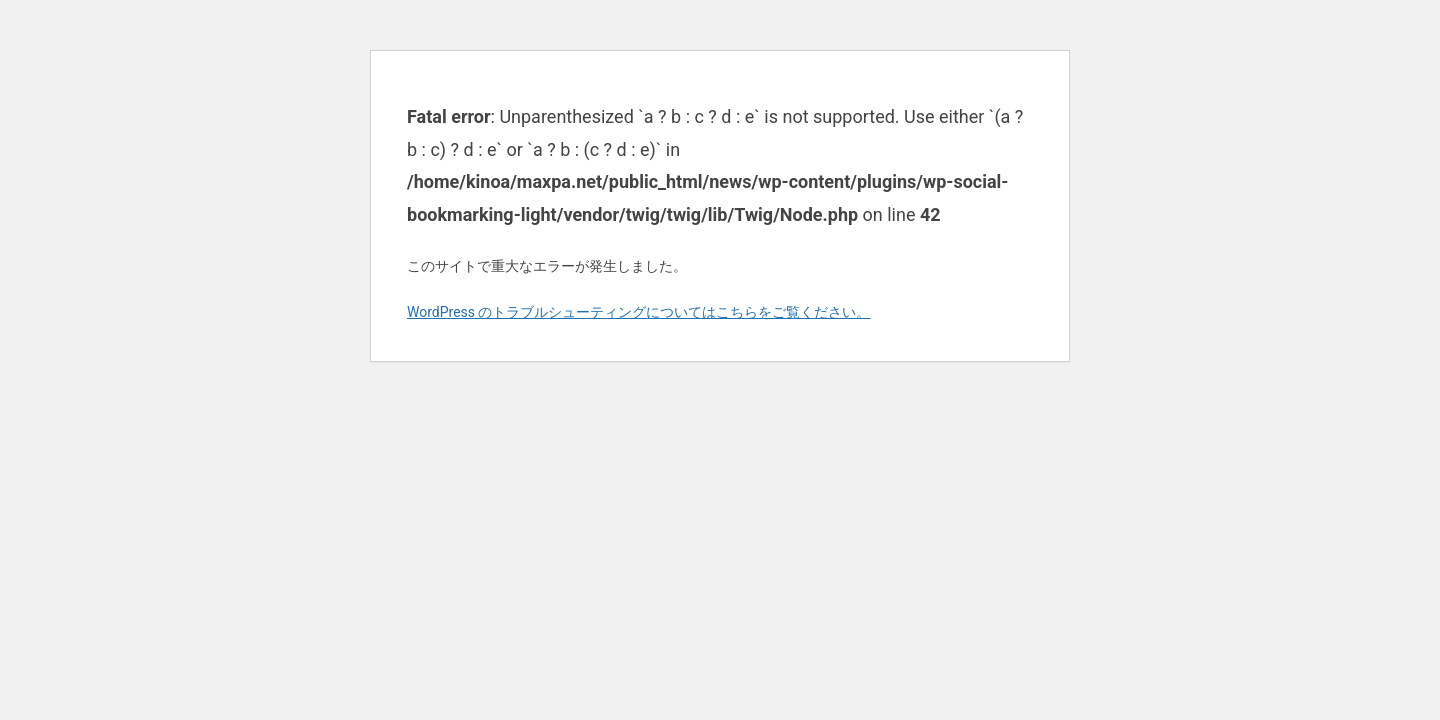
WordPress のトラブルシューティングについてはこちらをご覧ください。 (639, 312)
